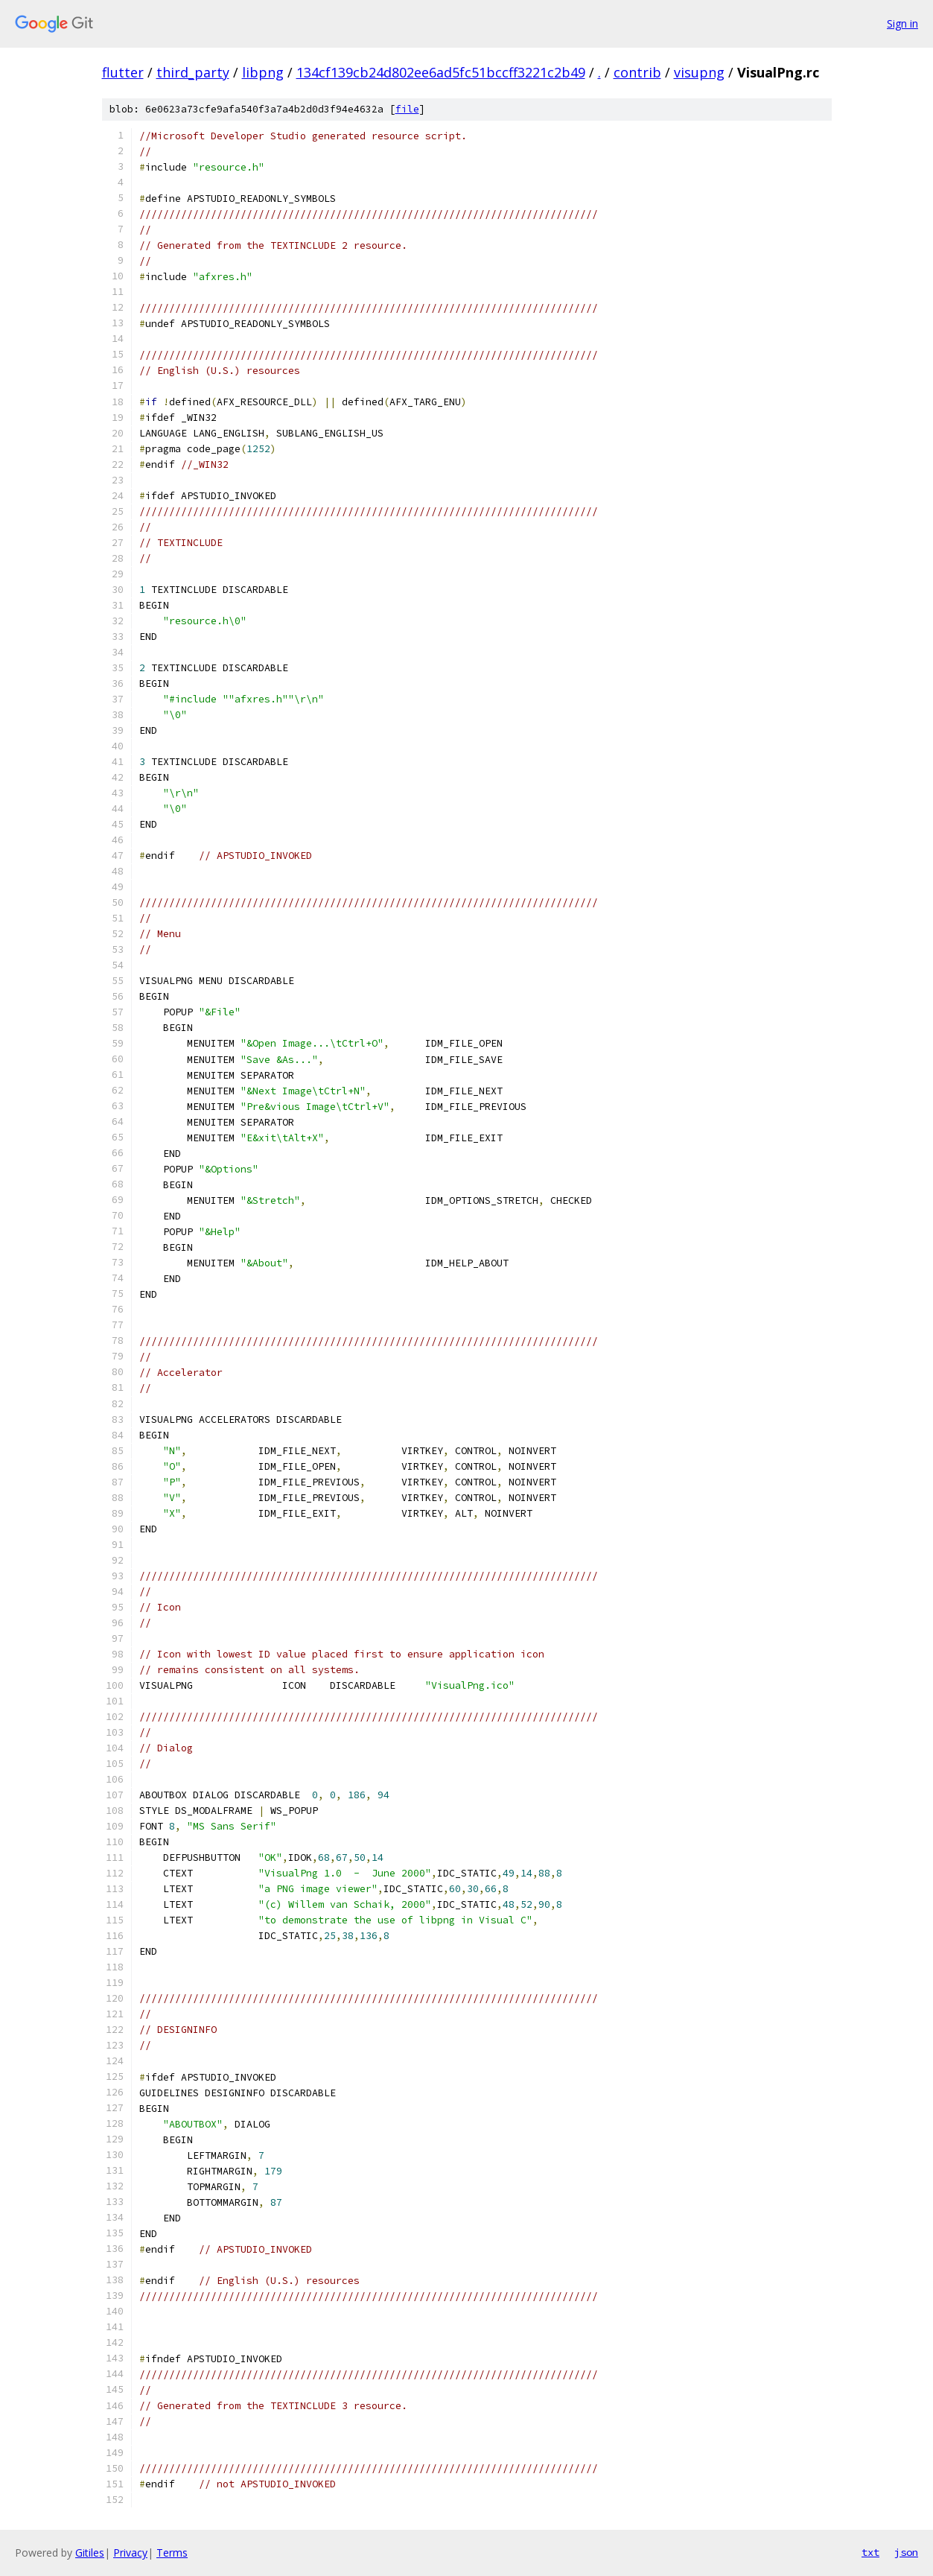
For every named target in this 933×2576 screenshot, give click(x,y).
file (407, 109)
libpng (263, 72)
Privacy (130, 2552)
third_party (192, 72)
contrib (637, 72)
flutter (123, 72)
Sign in (902, 23)
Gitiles (89, 2552)
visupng (699, 72)
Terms (172, 2552)
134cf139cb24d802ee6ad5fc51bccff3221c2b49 (440, 72)
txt (870, 2552)
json (906, 2552)
